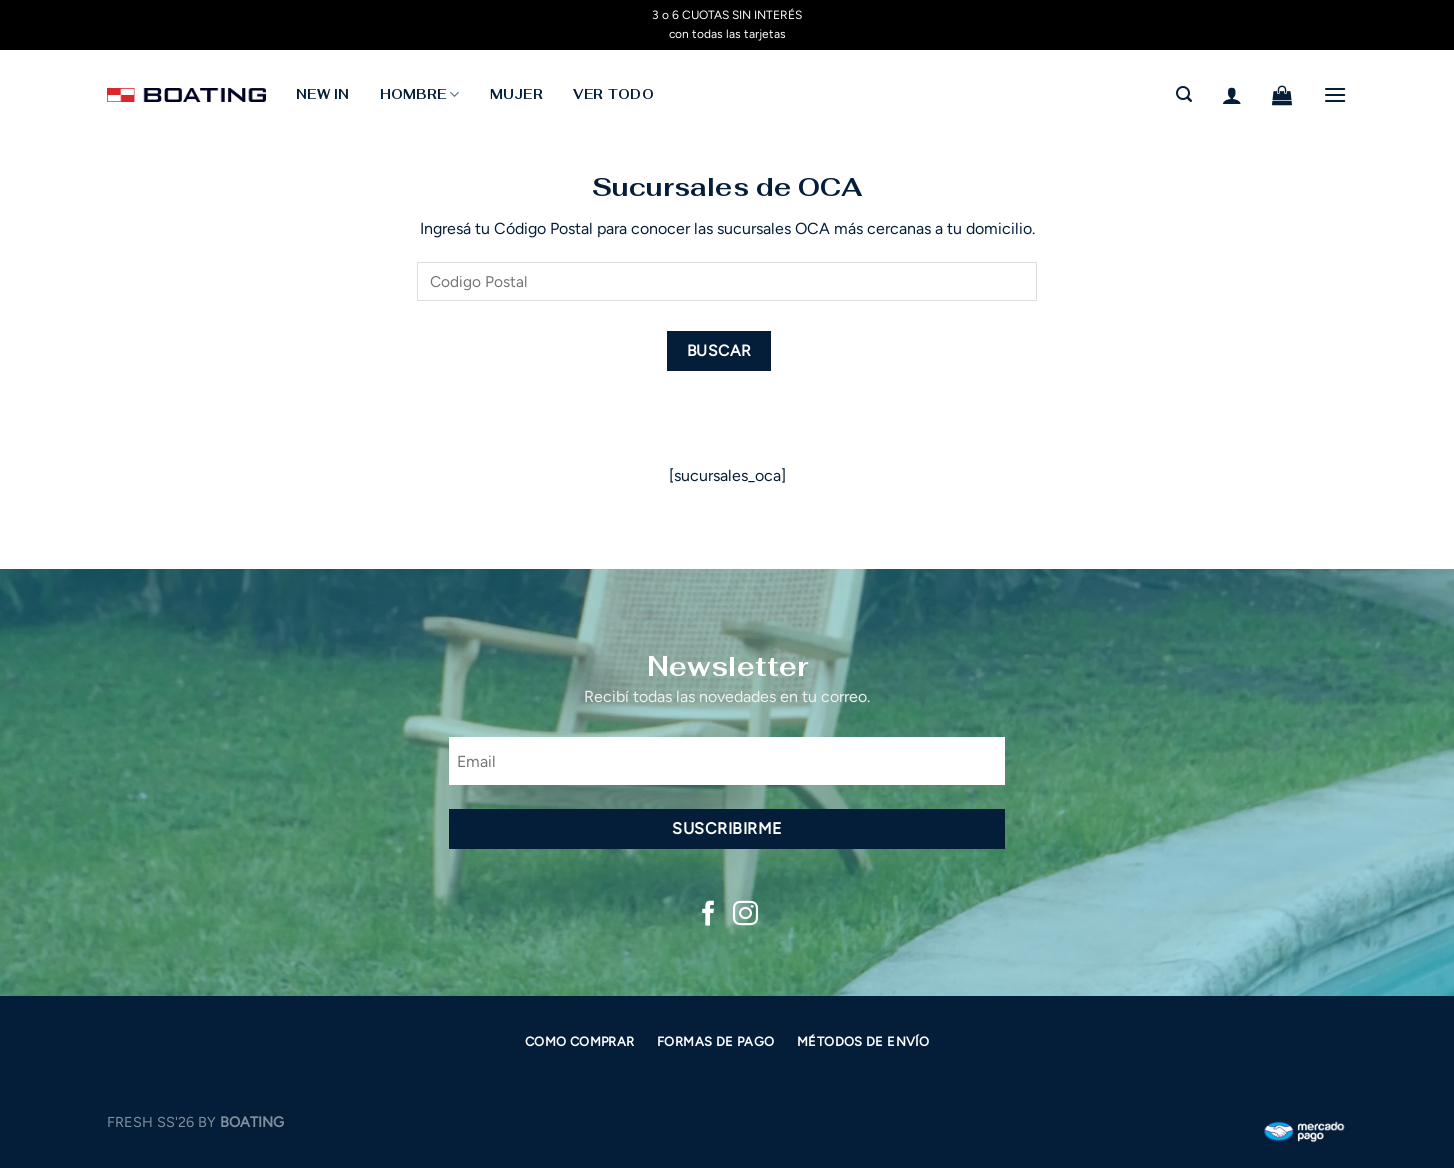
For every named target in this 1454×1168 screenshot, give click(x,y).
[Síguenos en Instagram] (745, 915)
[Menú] (1335, 94)
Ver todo (613, 94)
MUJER (516, 94)
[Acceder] (1232, 95)
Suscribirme (726, 828)
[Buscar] (1184, 94)
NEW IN (323, 94)
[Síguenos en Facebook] (708, 915)
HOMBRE (420, 94)
